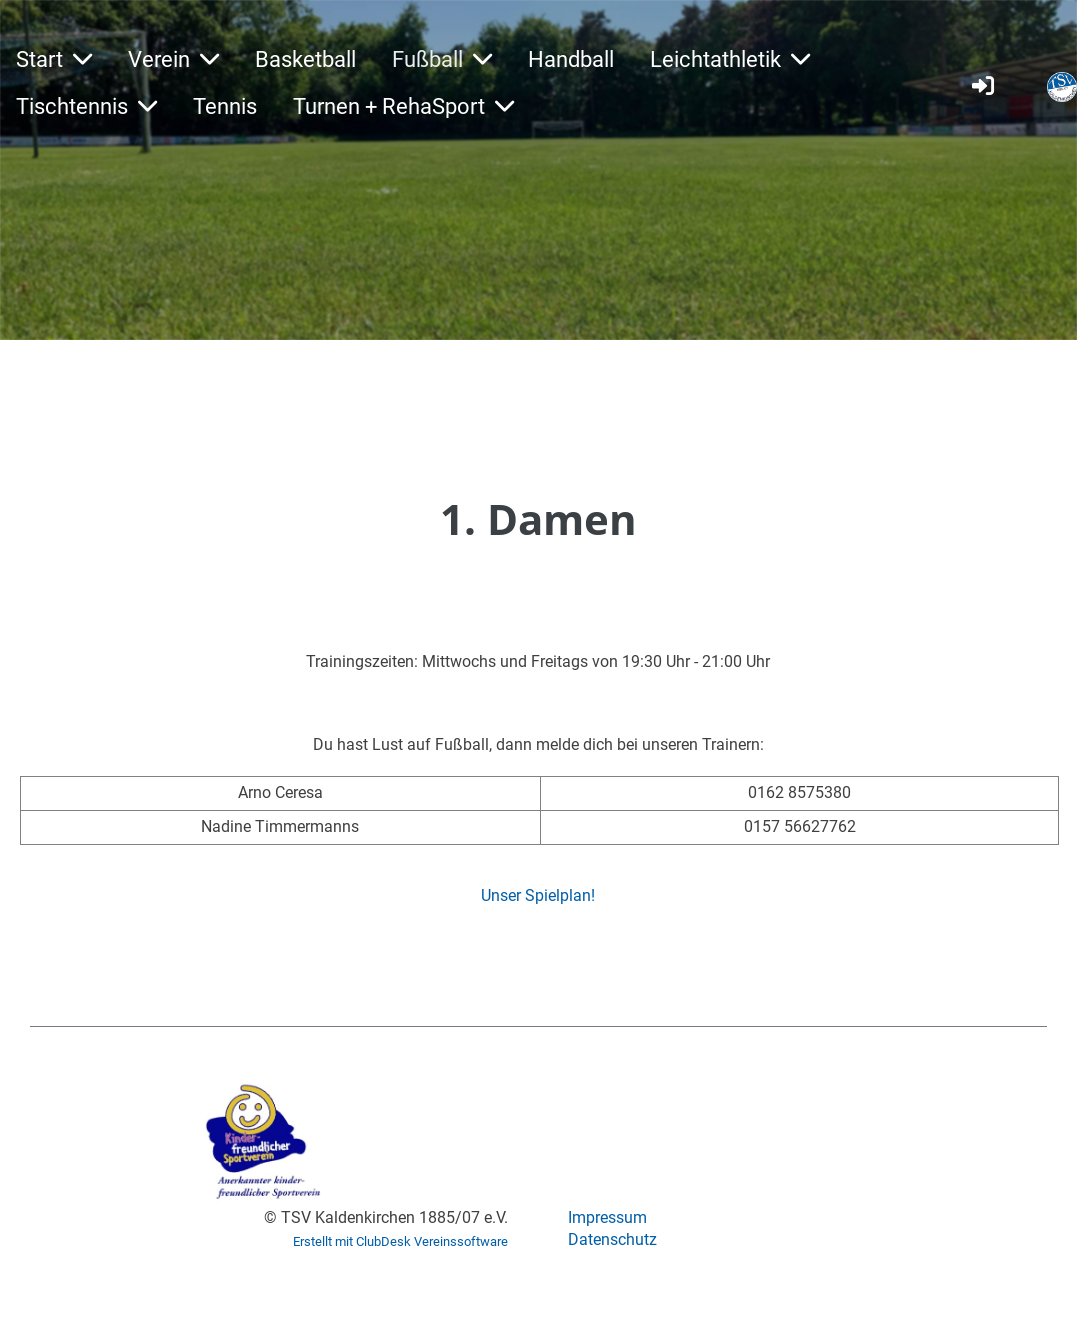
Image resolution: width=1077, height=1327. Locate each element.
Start (54, 59)
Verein (173, 59)
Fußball (442, 59)
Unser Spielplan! (538, 895)
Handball (571, 59)
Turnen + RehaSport (403, 106)
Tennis (225, 106)
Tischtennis (86, 106)
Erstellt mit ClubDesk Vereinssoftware (400, 1241)
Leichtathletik (730, 59)
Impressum (607, 1217)
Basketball (305, 59)
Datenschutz (612, 1239)
